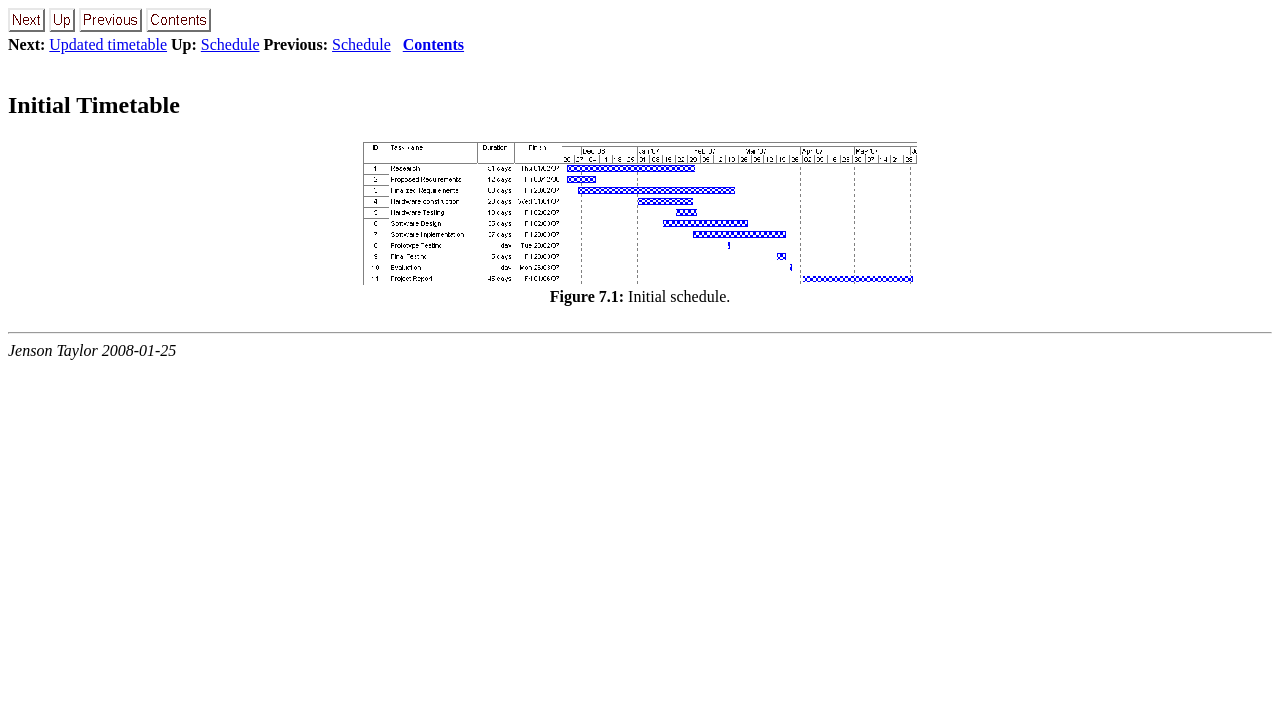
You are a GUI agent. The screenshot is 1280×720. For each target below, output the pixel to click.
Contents (433, 44)
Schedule (230, 44)
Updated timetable (108, 44)
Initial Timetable (94, 105)
